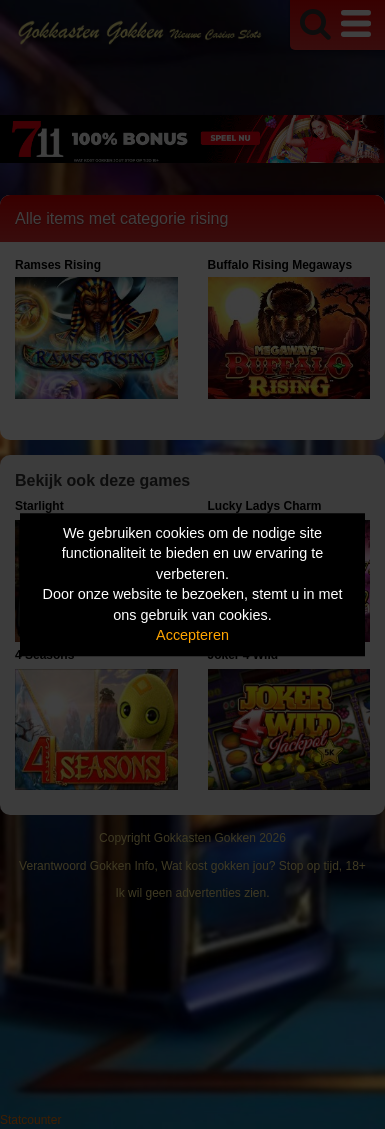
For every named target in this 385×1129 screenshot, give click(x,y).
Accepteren (192, 636)
